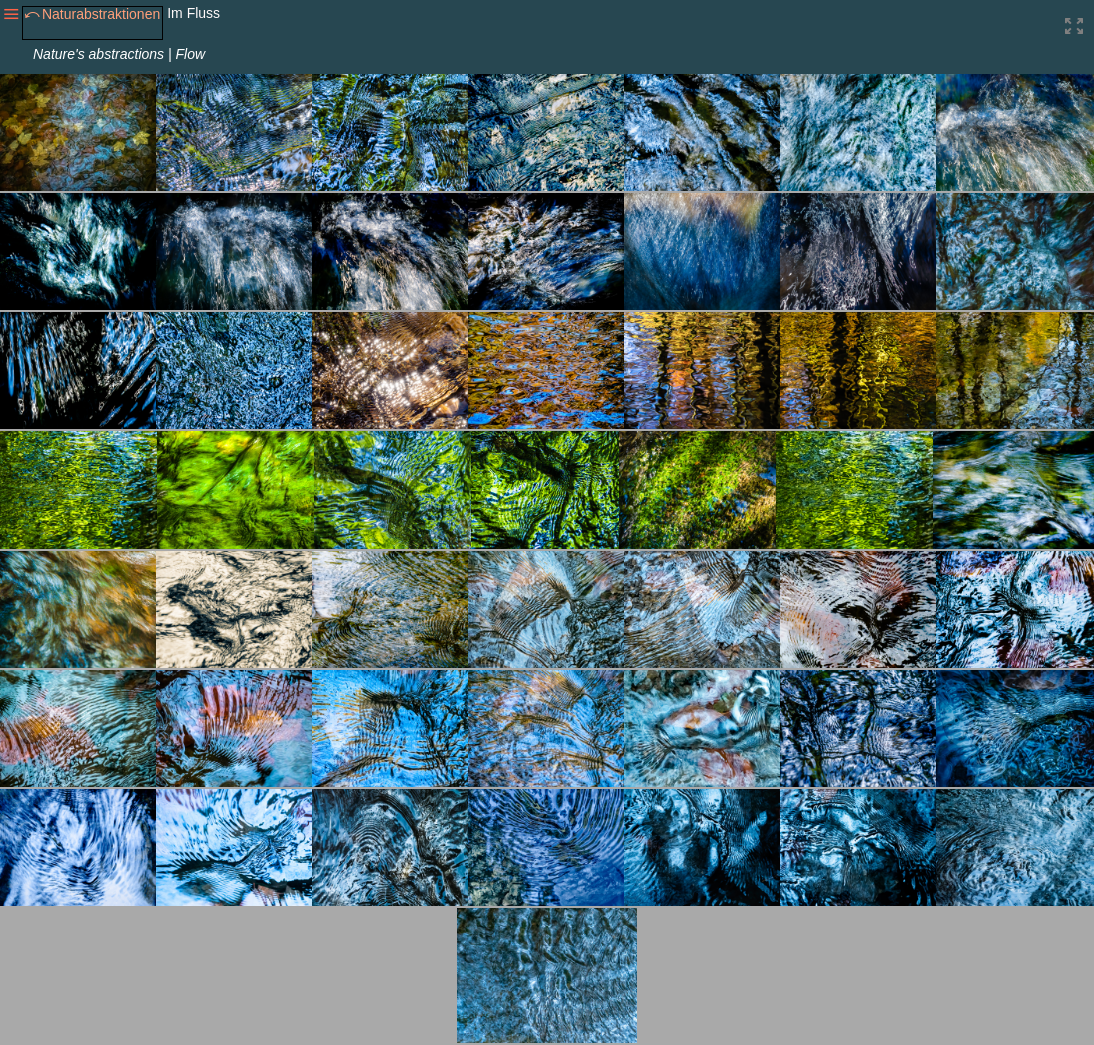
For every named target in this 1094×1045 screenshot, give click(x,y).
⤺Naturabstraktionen (91, 14)
